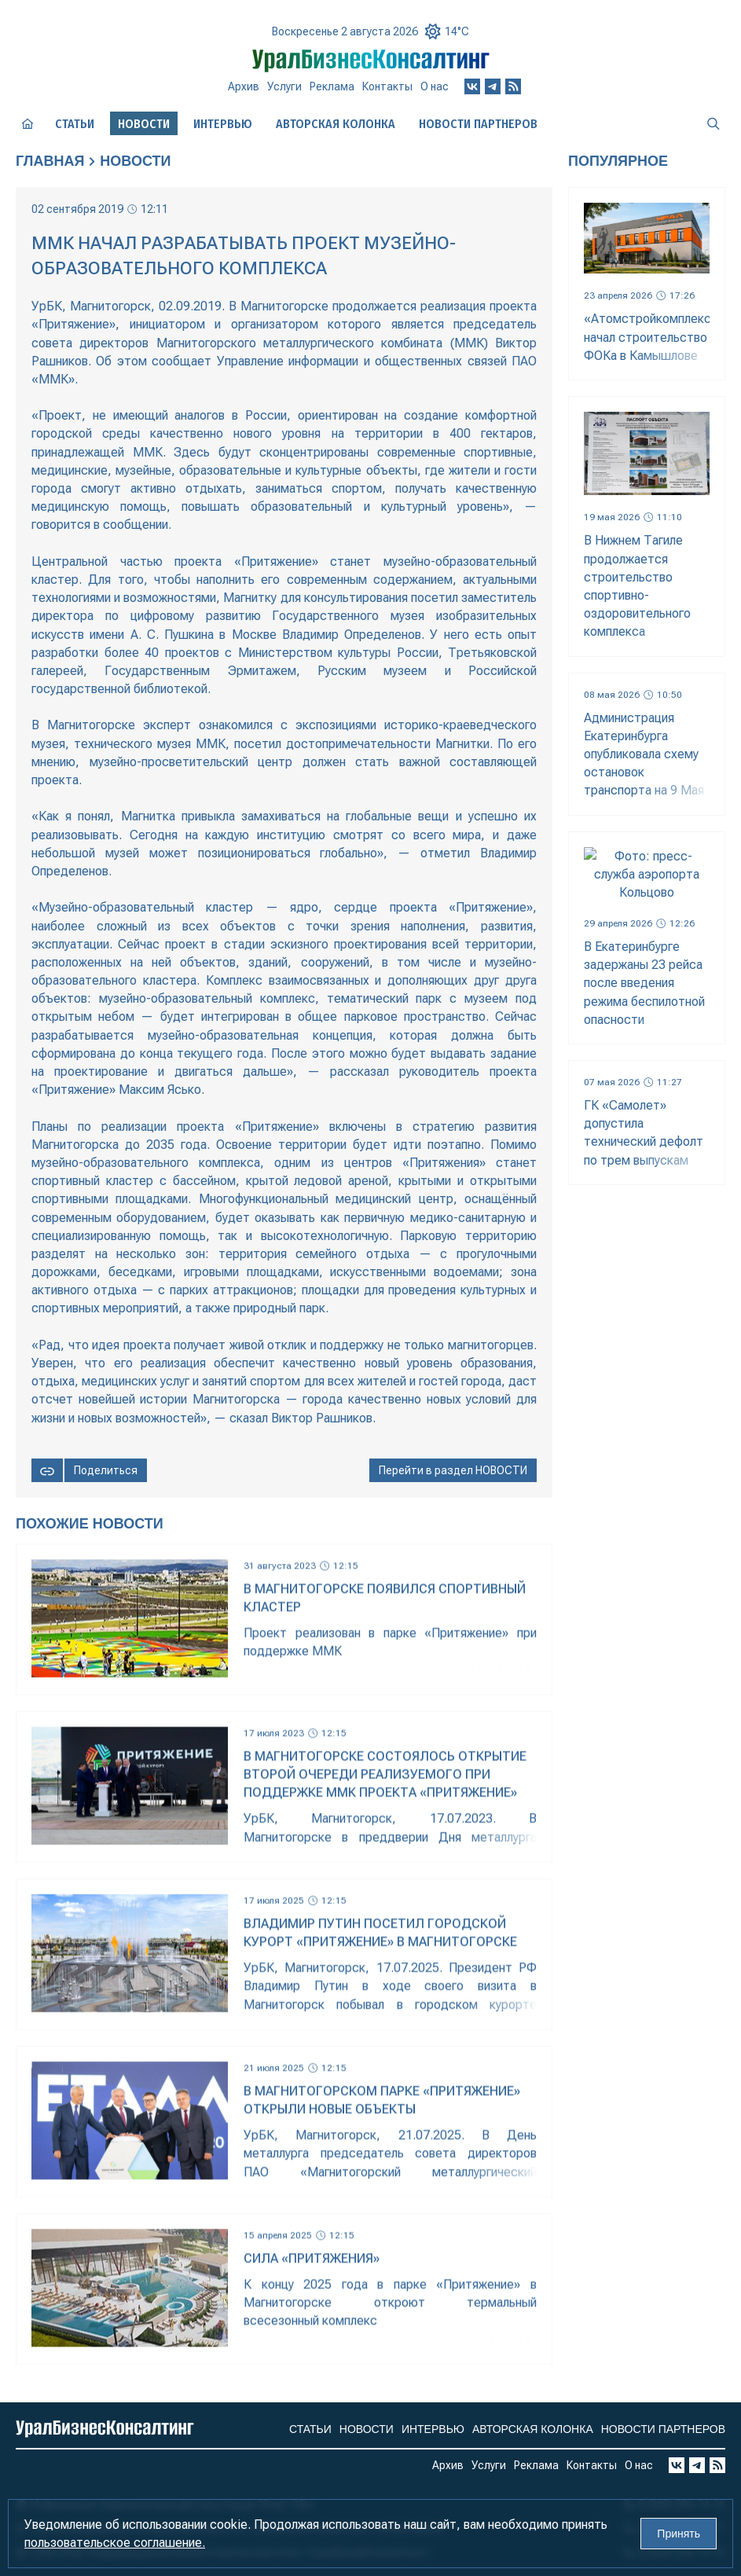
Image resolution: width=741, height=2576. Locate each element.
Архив (243, 86)
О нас (434, 86)
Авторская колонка (335, 123)
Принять (678, 2533)
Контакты (387, 86)
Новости (135, 161)
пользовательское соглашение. (114, 2542)
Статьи (74, 123)
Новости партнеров (478, 123)
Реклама (332, 86)
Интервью (222, 123)
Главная (50, 161)
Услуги (284, 86)
